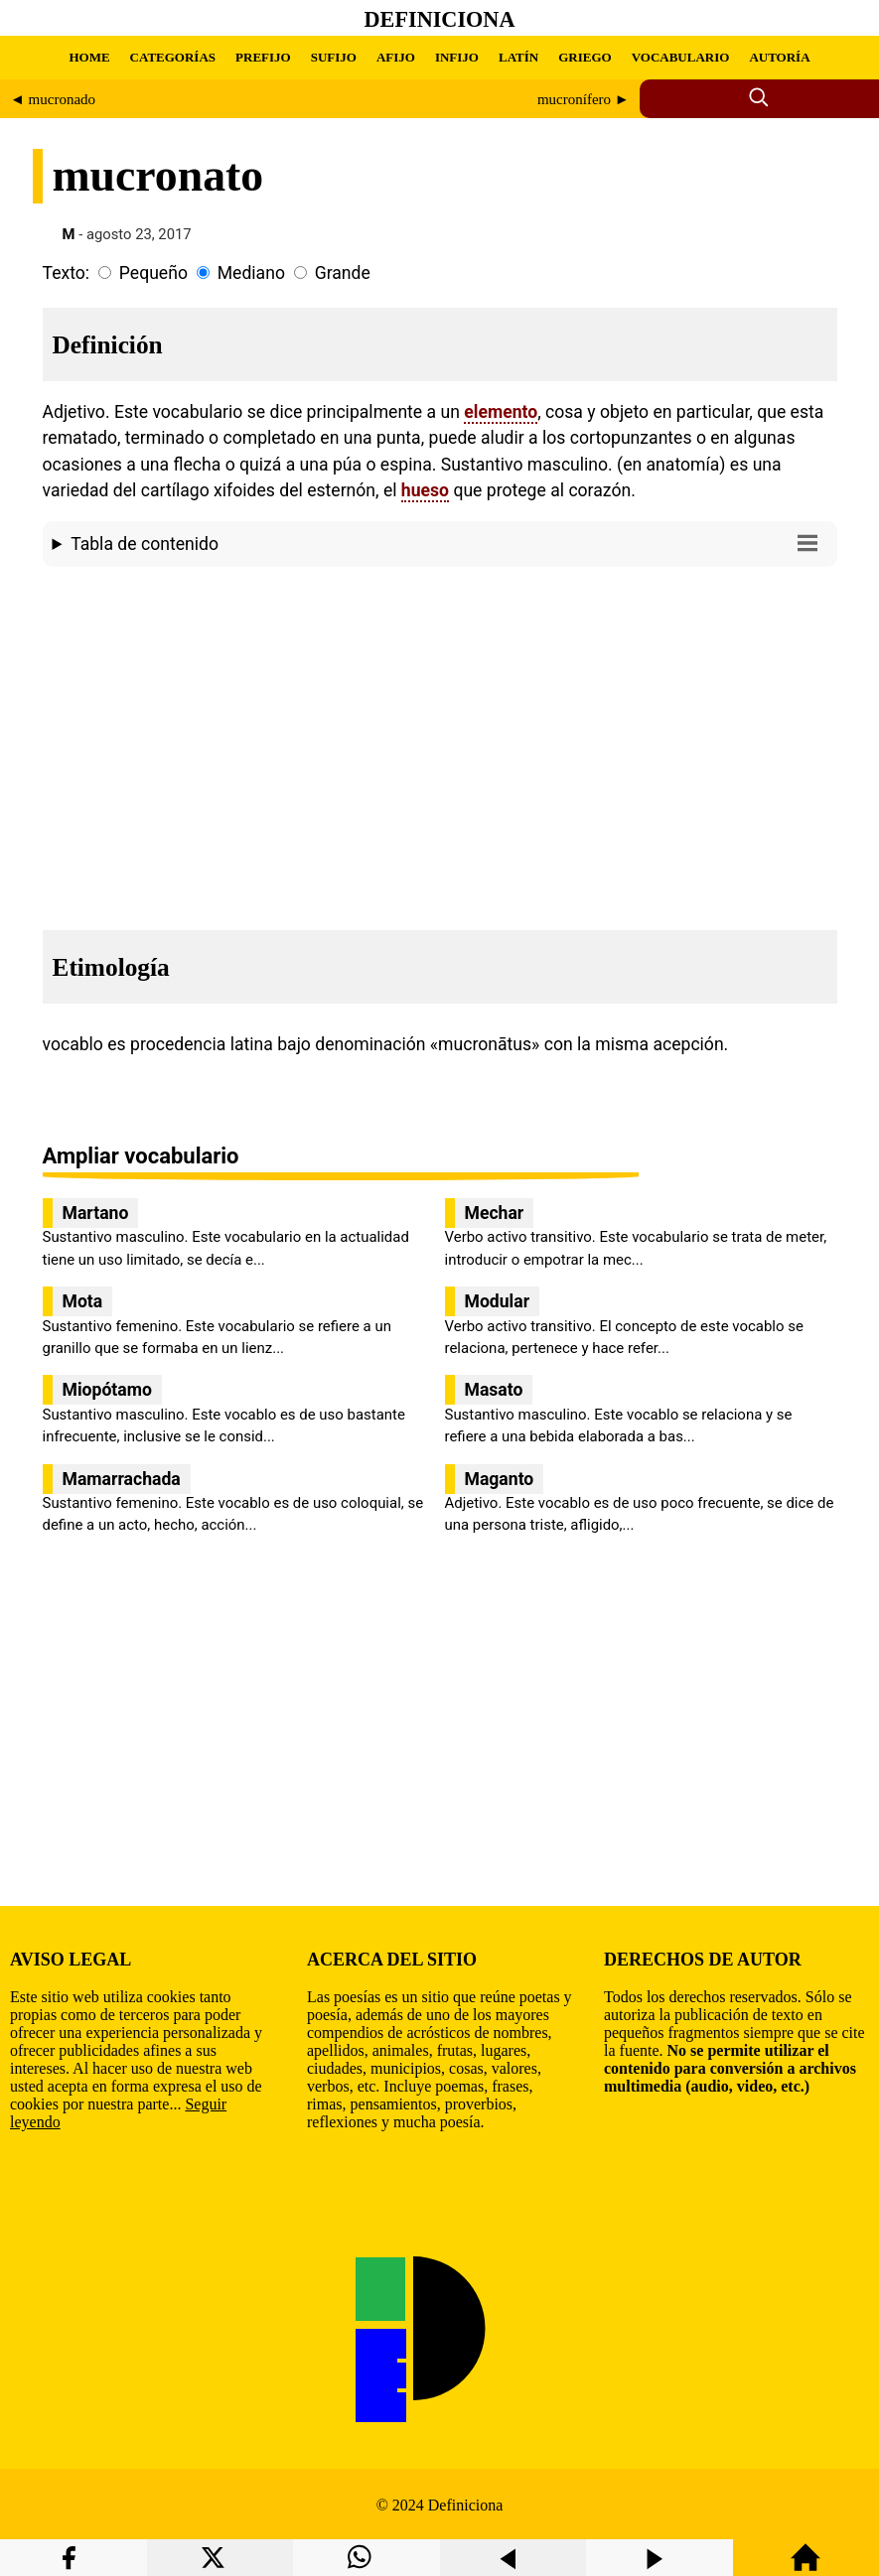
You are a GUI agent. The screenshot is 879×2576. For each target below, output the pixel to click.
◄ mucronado (52, 99)
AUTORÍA (779, 57)
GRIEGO (584, 57)
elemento (500, 412)
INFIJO (457, 57)
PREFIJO (263, 57)
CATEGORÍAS (173, 57)
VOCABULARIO (681, 57)
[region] (440, 742)
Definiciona (440, 19)
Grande (342, 273)
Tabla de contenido (448, 542)
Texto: (66, 273)
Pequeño (153, 273)
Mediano (251, 273)
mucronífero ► (583, 99)
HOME (89, 57)
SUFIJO (334, 57)
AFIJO (395, 57)
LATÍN (518, 57)
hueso (425, 490)
